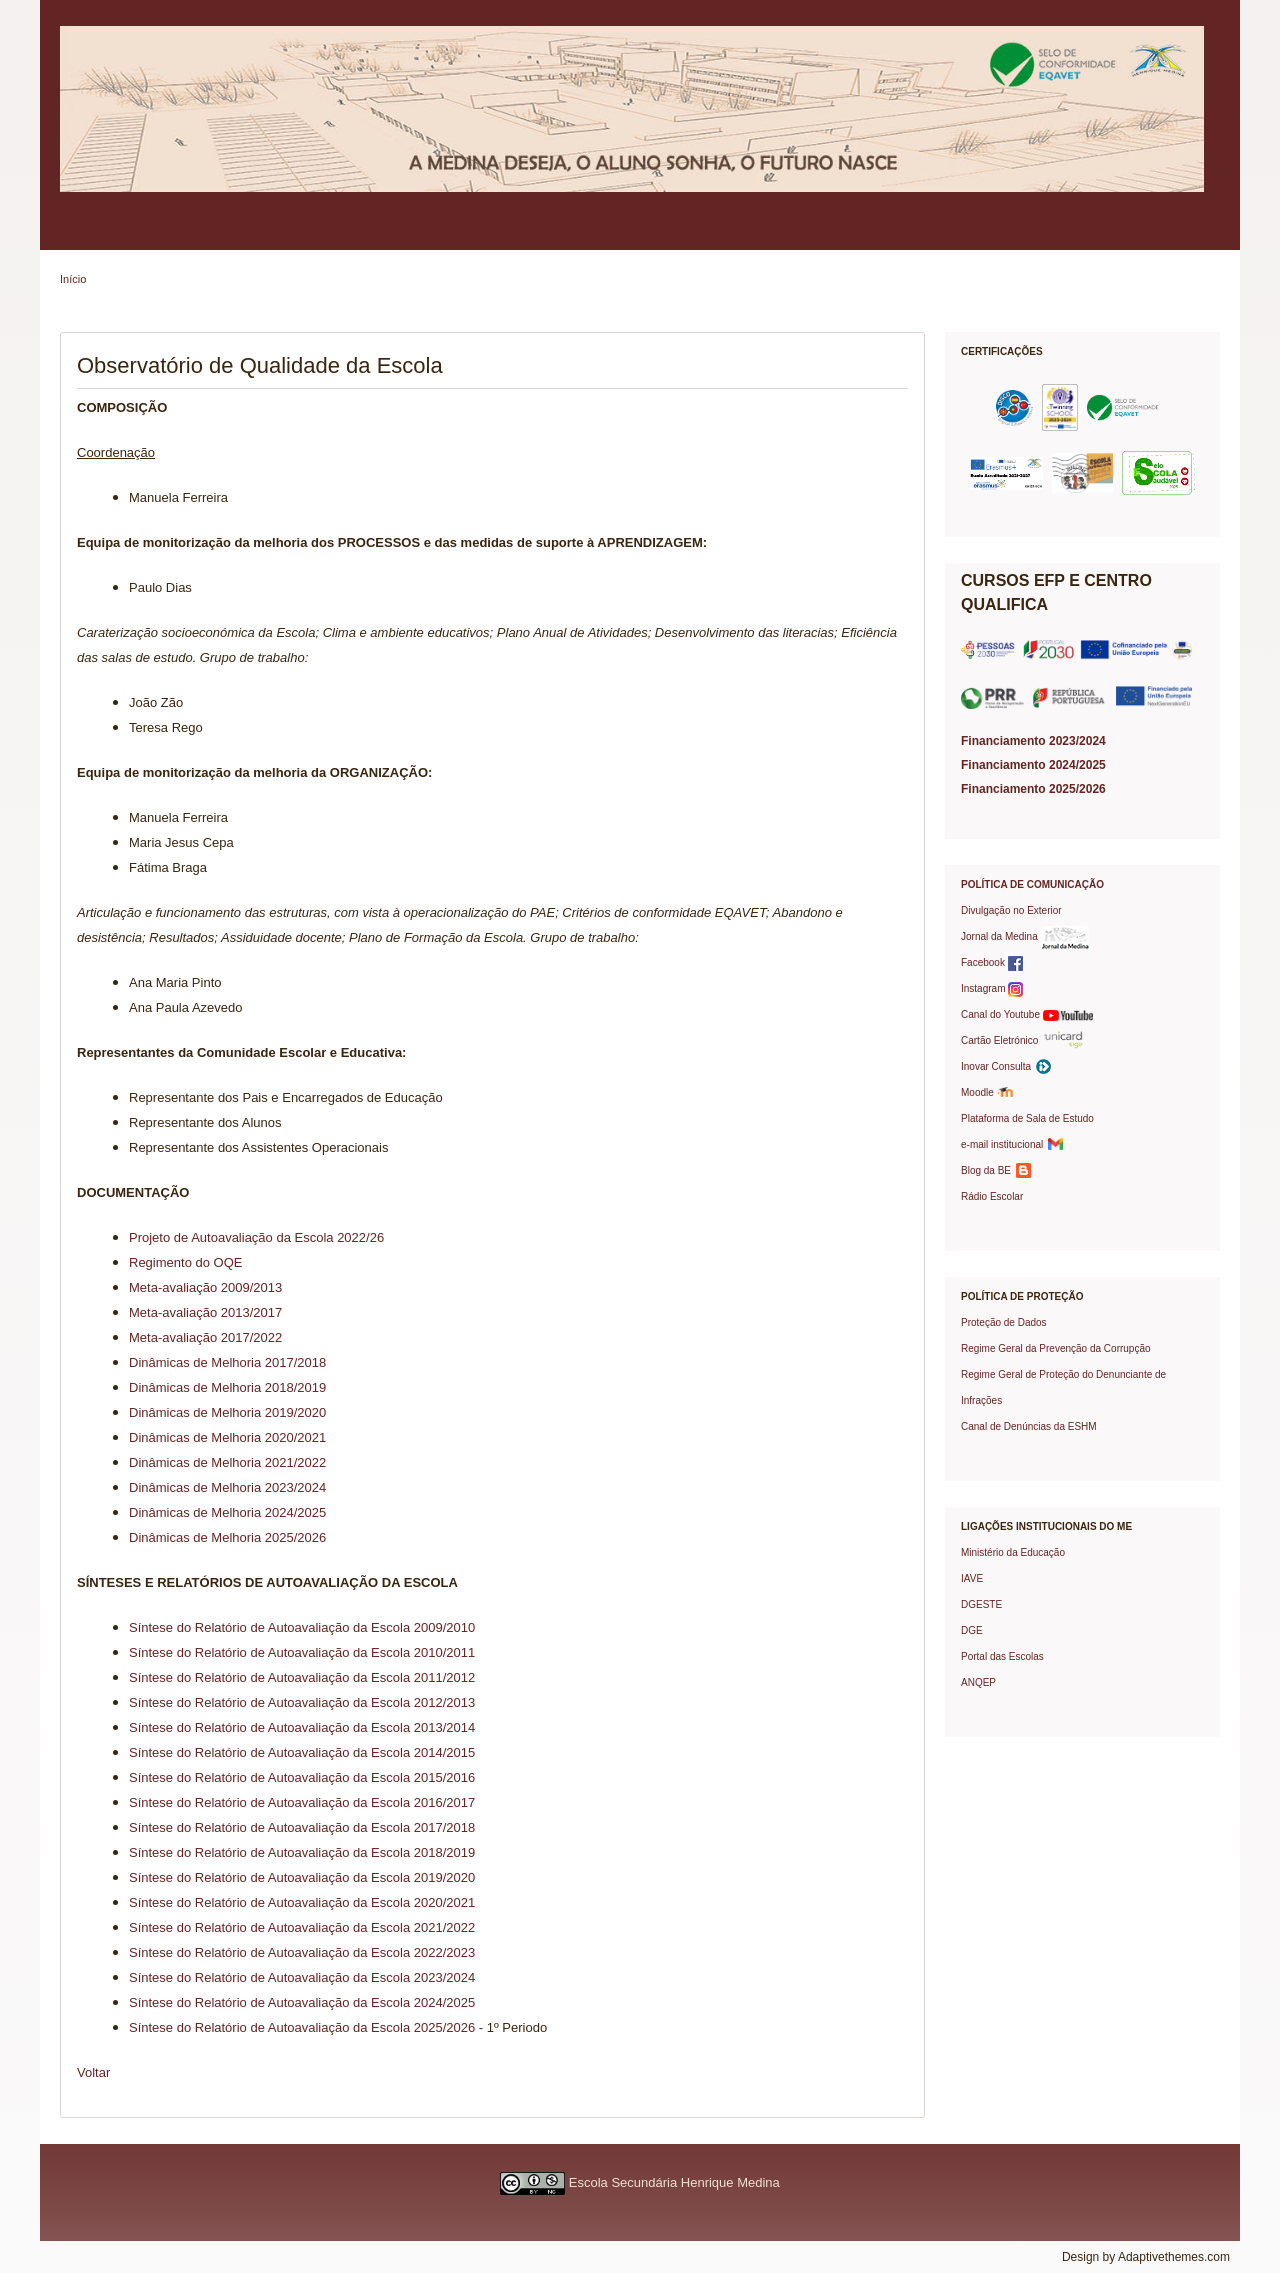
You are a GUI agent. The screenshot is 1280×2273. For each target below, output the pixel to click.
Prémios (936, 234)
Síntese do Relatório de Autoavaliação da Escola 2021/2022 (302, 1927)
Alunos (384, 234)
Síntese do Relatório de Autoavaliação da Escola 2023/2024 (302, 1977)
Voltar (93, 2072)
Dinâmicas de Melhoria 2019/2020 (227, 1412)
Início (73, 279)
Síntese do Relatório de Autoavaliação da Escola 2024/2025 (302, 2002)
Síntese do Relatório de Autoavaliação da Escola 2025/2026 (302, 2027)
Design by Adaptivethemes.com (1146, 2257)
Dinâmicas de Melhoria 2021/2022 (227, 1462)
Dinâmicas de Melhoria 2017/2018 (227, 1362)
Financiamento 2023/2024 (1033, 741)
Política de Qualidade (195, 234)
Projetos (764, 234)
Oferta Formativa (662, 234)
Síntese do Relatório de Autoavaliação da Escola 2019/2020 (302, 1877)
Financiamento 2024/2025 (1033, 765)
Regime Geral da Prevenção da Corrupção (1056, 1348)
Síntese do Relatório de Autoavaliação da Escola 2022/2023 (302, 1952)
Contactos (1022, 234)
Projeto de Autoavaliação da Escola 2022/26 (256, 1237)
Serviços (560, 234)
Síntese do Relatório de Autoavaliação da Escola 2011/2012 (302, 1677)
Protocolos (850, 234)
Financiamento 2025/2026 (1033, 789)
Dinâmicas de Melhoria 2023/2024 (227, 1487)
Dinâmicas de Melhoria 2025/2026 (227, 1537)
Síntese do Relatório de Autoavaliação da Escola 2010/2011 (302, 1652)
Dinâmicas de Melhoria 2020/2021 (227, 1437)
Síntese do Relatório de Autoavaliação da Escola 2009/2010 (302, 1627)
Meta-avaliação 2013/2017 (205, 1312)
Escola (86, 234)
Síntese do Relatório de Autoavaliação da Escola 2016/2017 (302, 1802)
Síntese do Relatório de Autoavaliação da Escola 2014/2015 (302, 1752)
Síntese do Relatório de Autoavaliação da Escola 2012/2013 (302, 1702)
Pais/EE (307, 234)
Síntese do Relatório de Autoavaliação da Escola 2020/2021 (302, 1902)
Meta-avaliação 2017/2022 (205, 1337)
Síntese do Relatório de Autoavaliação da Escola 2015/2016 (302, 1777)
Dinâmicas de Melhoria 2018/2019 (227, 1387)
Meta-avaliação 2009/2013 (205, 1287)
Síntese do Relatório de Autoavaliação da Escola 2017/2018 (302, 1827)
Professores (469, 234)
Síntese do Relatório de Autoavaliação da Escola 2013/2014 (302, 1727)
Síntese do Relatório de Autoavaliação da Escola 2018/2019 (302, 1852)
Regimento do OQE (185, 1262)
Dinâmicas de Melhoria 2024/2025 (227, 1512)
